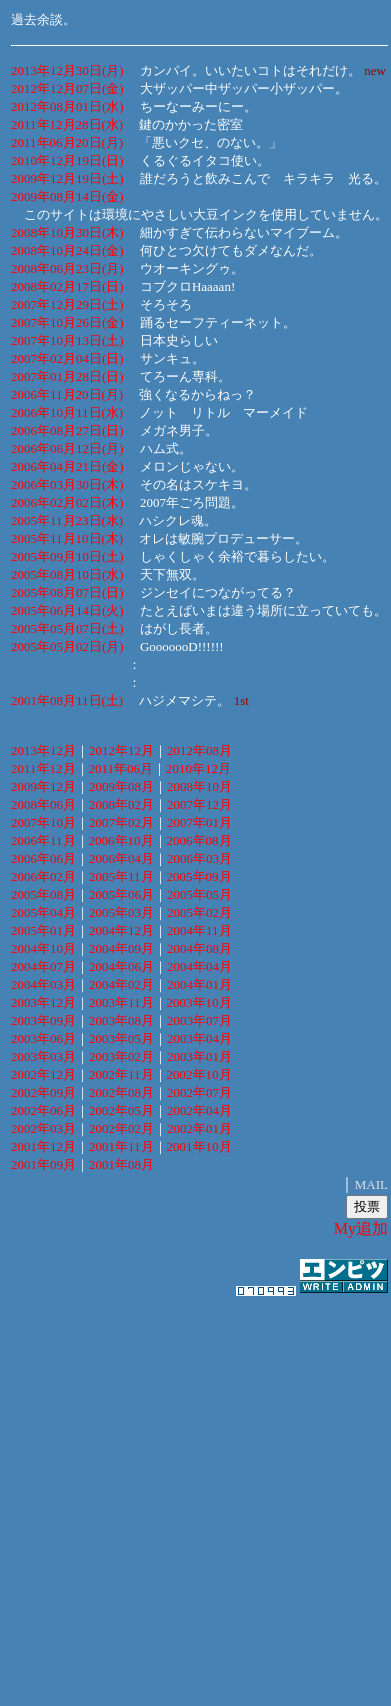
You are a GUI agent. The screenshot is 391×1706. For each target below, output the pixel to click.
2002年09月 (43, 1092)
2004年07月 (43, 966)
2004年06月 (121, 966)
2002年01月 (199, 1128)
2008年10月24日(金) (67, 250)
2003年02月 (121, 1056)
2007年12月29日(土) (67, 304)
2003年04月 (199, 1038)
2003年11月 (121, 1002)
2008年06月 (43, 804)
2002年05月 (121, 1110)
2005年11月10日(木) (67, 538)
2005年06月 (121, 894)
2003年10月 (199, 1002)
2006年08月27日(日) (67, 430)
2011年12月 (43, 768)
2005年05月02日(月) (67, 646)
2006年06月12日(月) (67, 448)
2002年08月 (121, 1092)
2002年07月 (199, 1092)
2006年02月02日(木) (67, 502)
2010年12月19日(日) (67, 160)
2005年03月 (121, 912)
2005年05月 (199, 894)
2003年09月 (43, 1020)
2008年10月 (199, 786)
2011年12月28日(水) (67, 124)
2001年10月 (199, 1146)
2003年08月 (121, 1020)
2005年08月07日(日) (67, 592)
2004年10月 (43, 948)
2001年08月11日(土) (67, 700)
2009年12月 (43, 786)
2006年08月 (199, 840)
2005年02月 (199, 912)
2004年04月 (199, 966)
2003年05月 (121, 1038)
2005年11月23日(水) (67, 520)
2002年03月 (43, 1128)
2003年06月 (43, 1038)
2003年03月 (43, 1056)
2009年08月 (121, 786)
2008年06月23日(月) (67, 268)
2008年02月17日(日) (67, 286)
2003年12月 (43, 1002)
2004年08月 (199, 948)
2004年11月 (199, 930)
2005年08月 (43, 894)
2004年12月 (121, 930)
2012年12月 (121, 750)
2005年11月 (121, 876)
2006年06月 (43, 858)
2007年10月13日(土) (67, 340)
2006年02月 (43, 876)
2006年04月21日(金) (67, 466)
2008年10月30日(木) (67, 232)
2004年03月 (43, 984)
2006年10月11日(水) (67, 412)
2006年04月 (121, 858)
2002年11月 (121, 1074)
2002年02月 (121, 1128)
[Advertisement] (189, 1491)
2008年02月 (121, 804)
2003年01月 (199, 1056)
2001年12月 (43, 1146)
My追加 (361, 1228)
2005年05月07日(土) (67, 628)
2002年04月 (199, 1110)
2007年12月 (199, 804)
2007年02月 (121, 822)
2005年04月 (43, 912)
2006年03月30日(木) (67, 484)
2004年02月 (121, 984)
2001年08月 (121, 1164)
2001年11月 (121, 1146)
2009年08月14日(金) (67, 196)
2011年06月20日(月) (67, 142)
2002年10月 (199, 1074)
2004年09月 (121, 948)
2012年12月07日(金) (67, 88)
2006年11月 (43, 840)
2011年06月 (121, 768)
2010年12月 (198, 768)
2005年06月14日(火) (67, 610)
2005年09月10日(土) (67, 556)
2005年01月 (43, 930)
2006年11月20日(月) (67, 394)
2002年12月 (43, 1074)
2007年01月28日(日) (67, 376)
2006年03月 (199, 858)
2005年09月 (199, 876)
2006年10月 (121, 840)
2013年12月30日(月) (67, 70)
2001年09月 (43, 1164)
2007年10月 (43, 822)
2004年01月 (199, 984)
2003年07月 (199, 1020)
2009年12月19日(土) (67, 178)
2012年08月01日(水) (67, 106)
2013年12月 (43, 750)
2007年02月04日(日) (67, 358)
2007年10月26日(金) (67, 322)
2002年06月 (43, 1110)
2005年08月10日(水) (67, 574)
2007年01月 (199, 822)
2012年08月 (199, 750)
